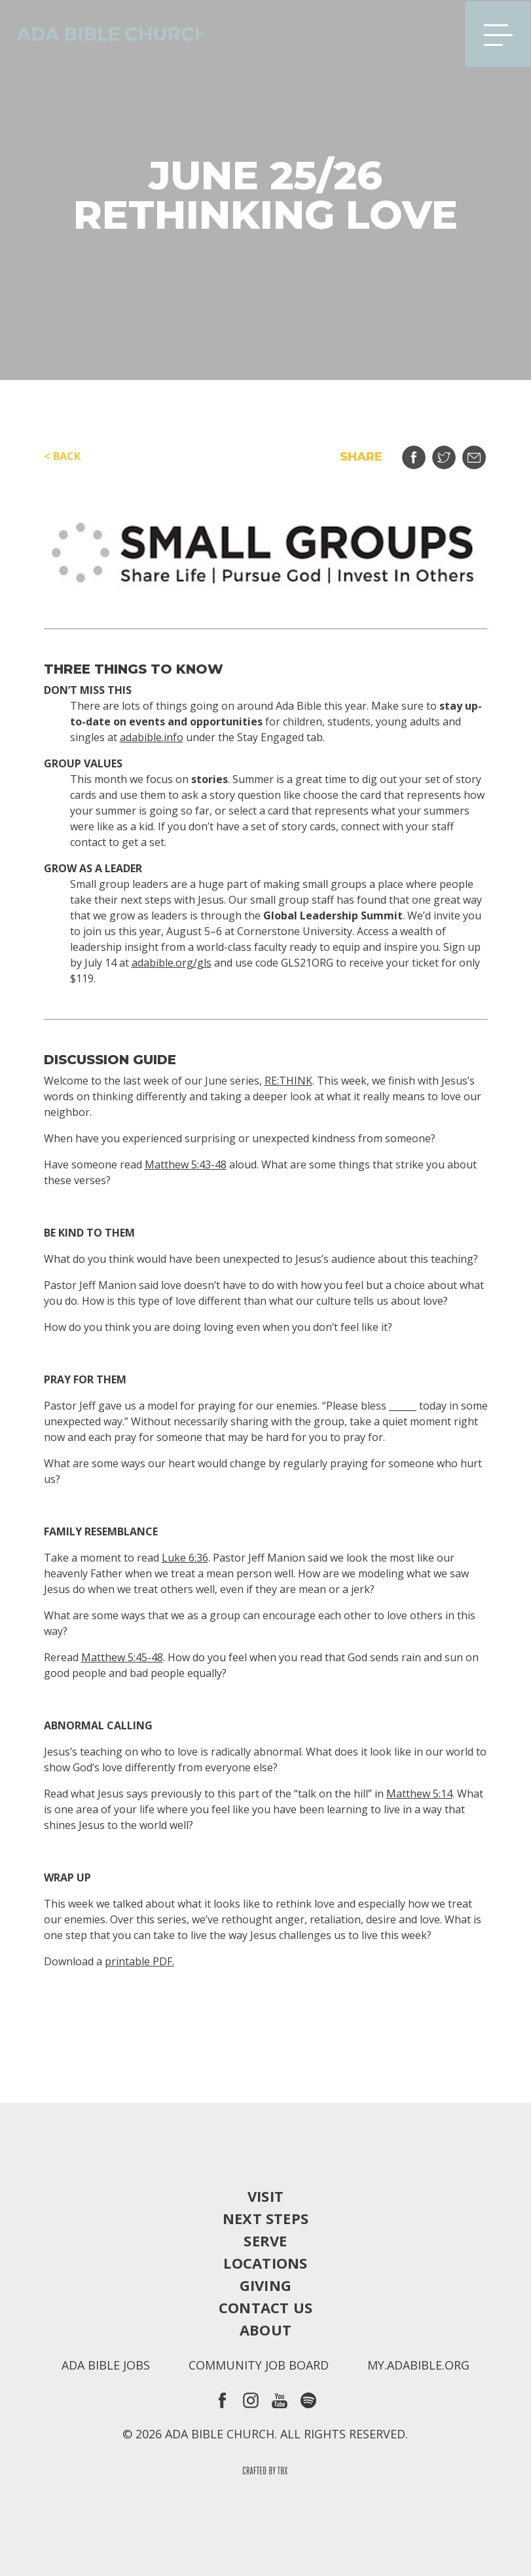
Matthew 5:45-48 (122, 1657)
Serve (265, 2240)
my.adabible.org (418, 2365)
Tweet (452, 452)
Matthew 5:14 (419, 1793)
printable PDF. (139, 1961)
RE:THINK (288, 1080)
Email (482, 452)
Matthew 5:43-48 (186, 1164)
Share (422, 452)
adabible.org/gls (171, 962)
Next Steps (265, 2218)
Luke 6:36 (185, 1557)
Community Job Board (259, 2365)
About (265, 2329)
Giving (265, 2285)
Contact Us (265, 2307)
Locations (265, 2263)
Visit (265, 2196)
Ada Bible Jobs (106, 2365)
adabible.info (151, 737)
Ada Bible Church (105, 33)
